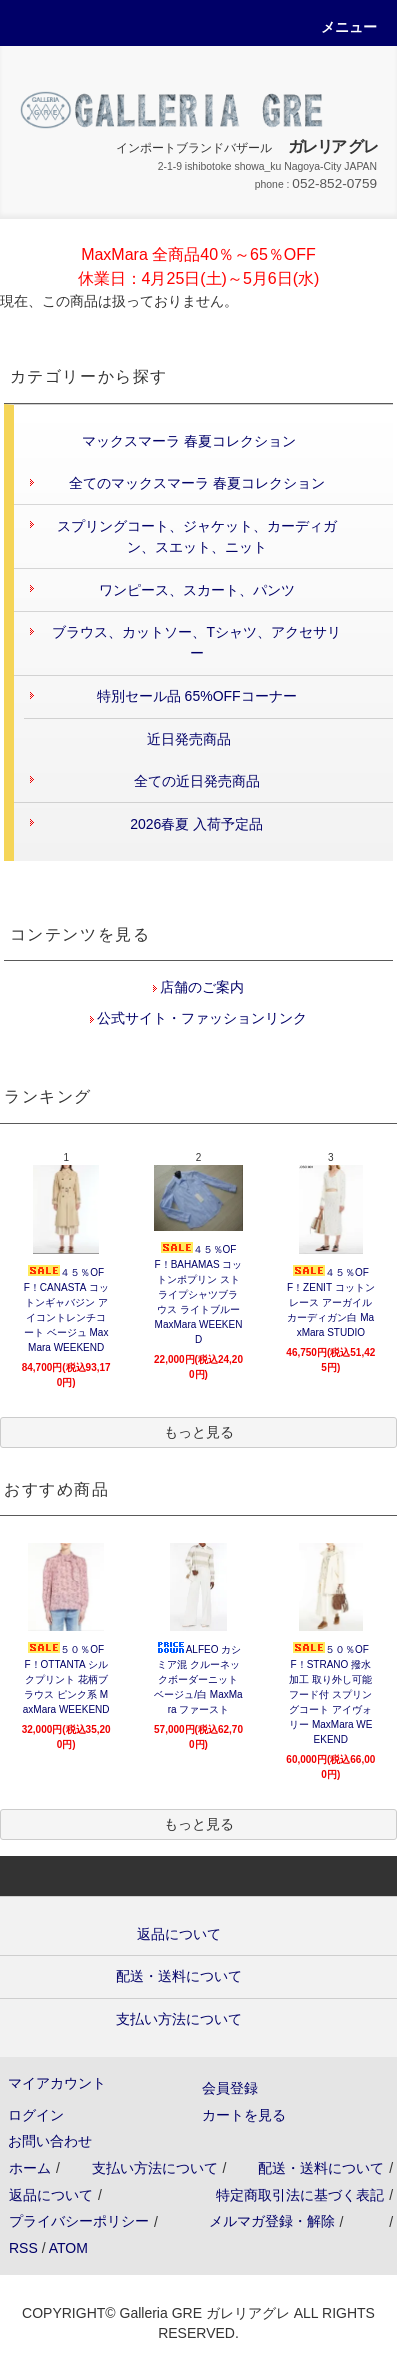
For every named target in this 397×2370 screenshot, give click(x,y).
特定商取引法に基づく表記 (300, 2195)
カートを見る (244, 2115)
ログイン (36, 2115)
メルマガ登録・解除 (272, 2221)
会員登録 (230, 2088)
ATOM (68, 2248)
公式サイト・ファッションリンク (201, 1018)
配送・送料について (321, 2168)
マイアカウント (57, 2083)
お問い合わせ (50, 2141)
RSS (23, 2248)
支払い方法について (155, 2168)
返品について (51, 2195)
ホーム (30, 2168)
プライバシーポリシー (79, 2221)
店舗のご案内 (201, 987)
